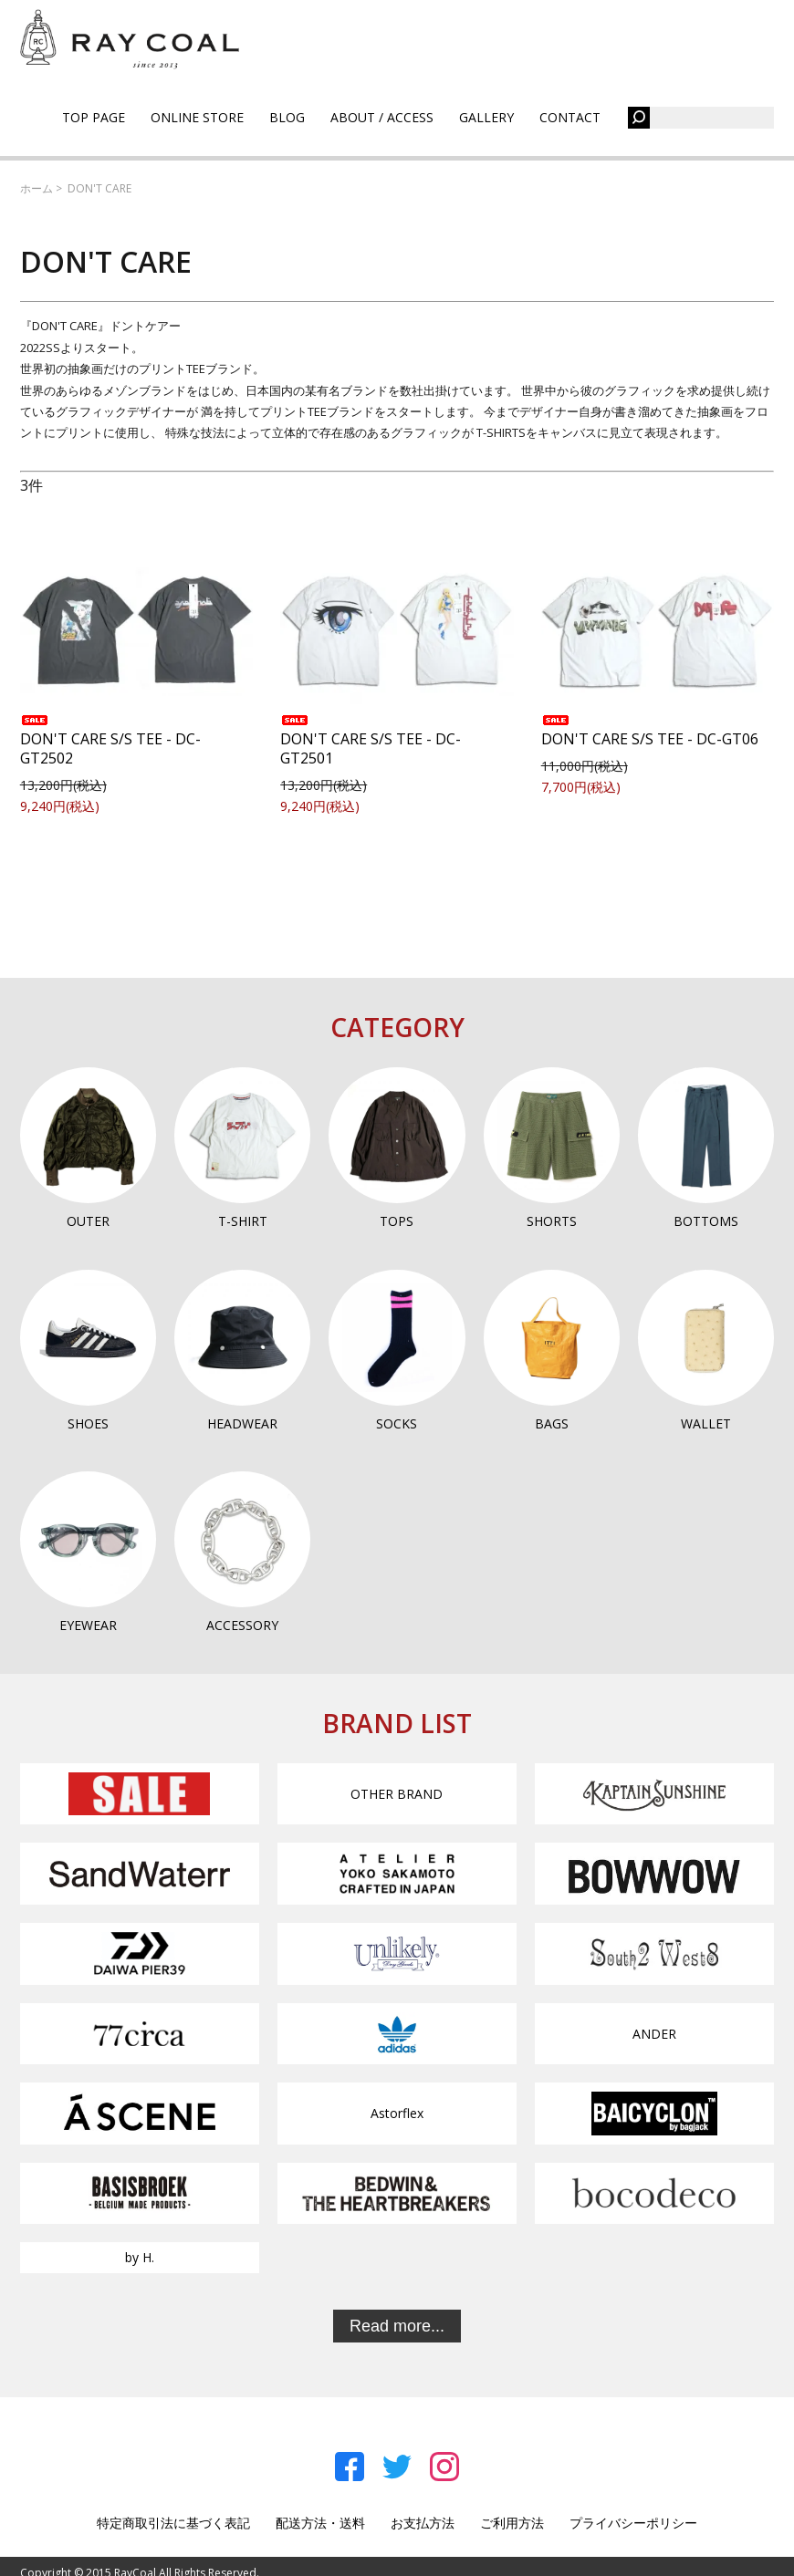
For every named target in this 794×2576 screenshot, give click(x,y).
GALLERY (486, 117)
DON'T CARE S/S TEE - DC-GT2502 (110, 741)
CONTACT (570, 117)
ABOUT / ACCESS (382, 117)
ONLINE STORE (197, 117)
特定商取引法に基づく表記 (173, 2522)
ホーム (36, 188)
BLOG (287, 117)
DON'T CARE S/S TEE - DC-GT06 (649, 732)
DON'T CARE (99, 188)
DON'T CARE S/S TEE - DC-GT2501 (370, 741)
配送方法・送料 (320, 2522)
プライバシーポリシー (633, 2522)
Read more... (397, 2326)
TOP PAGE (93, 117)
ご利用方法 (512, 2522)
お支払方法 (422, 2522)
